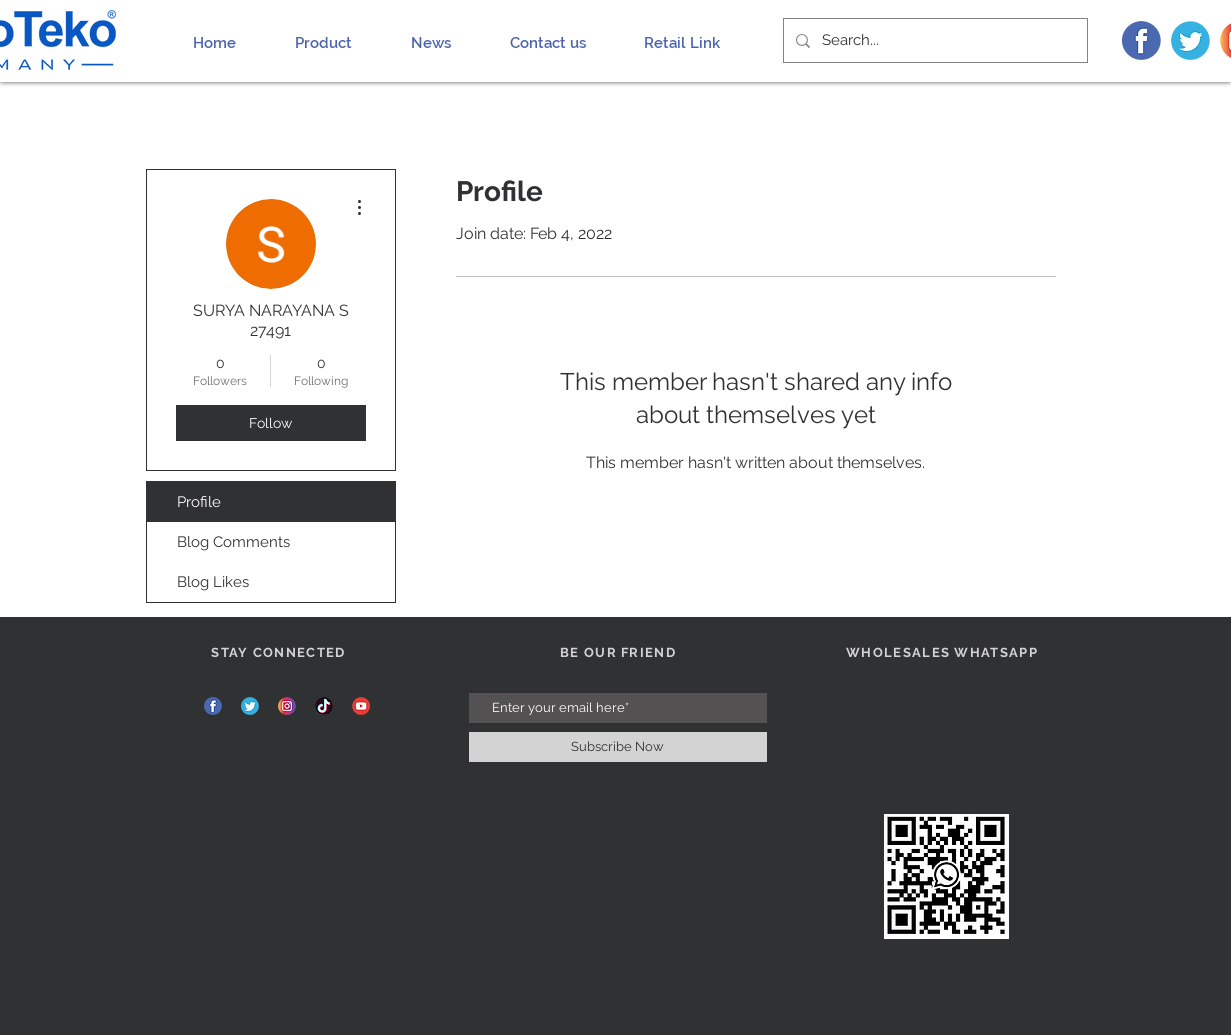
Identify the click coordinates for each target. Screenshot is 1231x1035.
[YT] (361, 706)
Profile (199, 502)
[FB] (1141, 40)
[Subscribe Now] (618, 747)
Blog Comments (233, 542)
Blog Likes (213, 582)
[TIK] (324, 706)
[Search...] (933, 40)
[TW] (1190, 40)
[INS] (287, 706)
